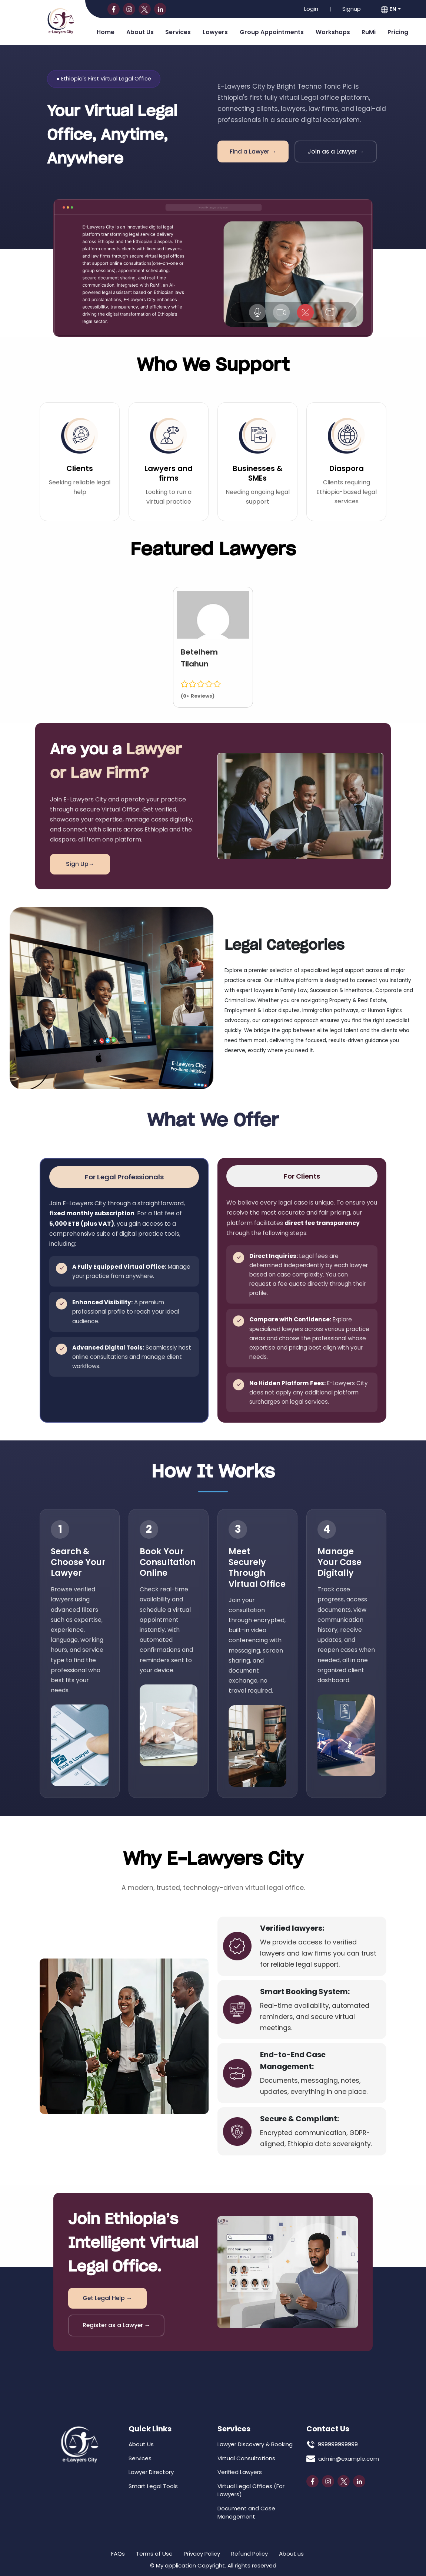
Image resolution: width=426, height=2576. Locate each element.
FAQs (118, 2552)
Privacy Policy (202, 2552)
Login (311, 9)
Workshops (333, 32)
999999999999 (338, 2443)
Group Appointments (272, 32)
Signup (351, 9)
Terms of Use (154, 2552)
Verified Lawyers (239, 2471)
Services (178, 32)
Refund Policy (249, 2552)
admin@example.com (348, 2457)
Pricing (397, 32)
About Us (140, 32)
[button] (391, 9)
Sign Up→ (76, 864)
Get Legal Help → (105, 2297)
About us (291, 2552)
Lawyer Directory (151, 2471)
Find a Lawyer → (253, 151)
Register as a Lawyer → (115, 2324)
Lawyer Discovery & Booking (255, 2443)
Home (105, 32)
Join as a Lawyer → (335, 151)
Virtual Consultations (246, 2457)
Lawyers (215, 32)
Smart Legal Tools (153, 2485)
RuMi (369, 32)
